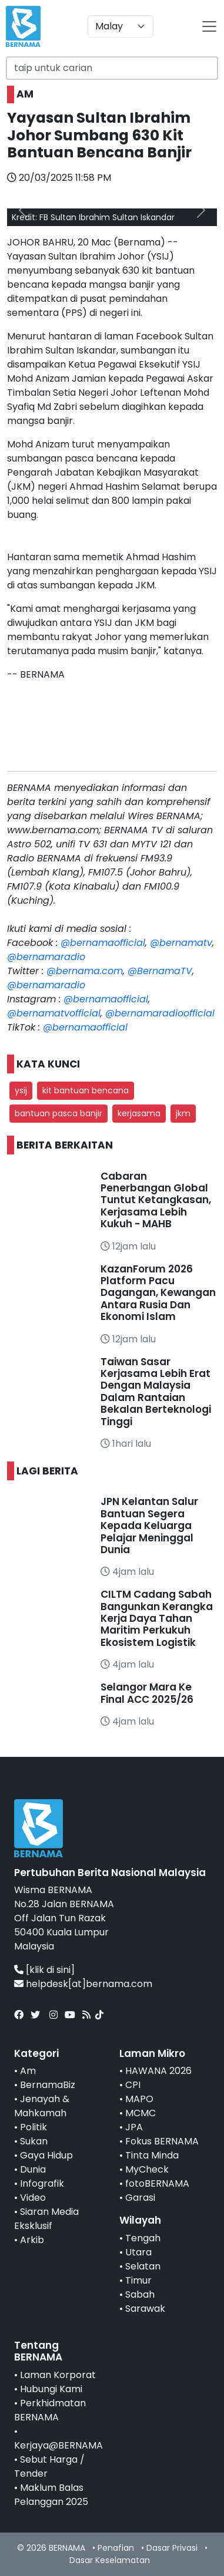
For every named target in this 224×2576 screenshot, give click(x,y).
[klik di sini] (50, 1969)
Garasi (140, 2197)
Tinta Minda (152, 2155)
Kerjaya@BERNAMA (58, 2445)
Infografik (42, 2183)
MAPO (139, 2099)
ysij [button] (21, 1090)
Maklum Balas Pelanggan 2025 (51, 2494)
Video (33, 2197)
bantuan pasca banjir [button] (58, 1113)
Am (28, 2070)
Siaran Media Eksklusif (46, 2218)
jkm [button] (183, 1113)
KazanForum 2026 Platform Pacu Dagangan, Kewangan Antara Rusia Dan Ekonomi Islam (158, 1293)
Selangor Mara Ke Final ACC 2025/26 (147, 1693)
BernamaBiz (47, 2085)
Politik (33, 2127)
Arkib (32, 2240)
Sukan (34, 2141)
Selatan (143, 2266)
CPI (133, 2085)
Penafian (116, 2548)
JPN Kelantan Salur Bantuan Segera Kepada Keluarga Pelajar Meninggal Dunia (149, 1525)
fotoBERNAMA (157, 2183)
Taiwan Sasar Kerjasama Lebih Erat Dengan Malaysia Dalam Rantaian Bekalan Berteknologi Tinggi (156, 1392)
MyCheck (147, 2169)
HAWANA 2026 (158, 2070)
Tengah (143, 2238)
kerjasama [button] (139, 1113)
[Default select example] (120, 26)
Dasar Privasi (172, 2548)
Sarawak (145, 2308)
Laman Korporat (58, 2375)
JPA (134, 2127)
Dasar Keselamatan (109, 2560)
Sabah (140, 2294)
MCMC (140, 2113)
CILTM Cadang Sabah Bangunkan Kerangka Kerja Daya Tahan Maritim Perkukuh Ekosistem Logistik (157, 1618)
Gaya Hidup (46, 2155)
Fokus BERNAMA (162, 2141)
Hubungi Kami (51, 2389)
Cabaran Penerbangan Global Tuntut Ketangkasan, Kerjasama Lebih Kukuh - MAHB (156, 1200)
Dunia (33, 2169)
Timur (138, 2280)
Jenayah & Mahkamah (41, 2106)
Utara (138, 2252)
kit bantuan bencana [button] (85, 1090)
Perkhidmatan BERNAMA (50, 2410)
